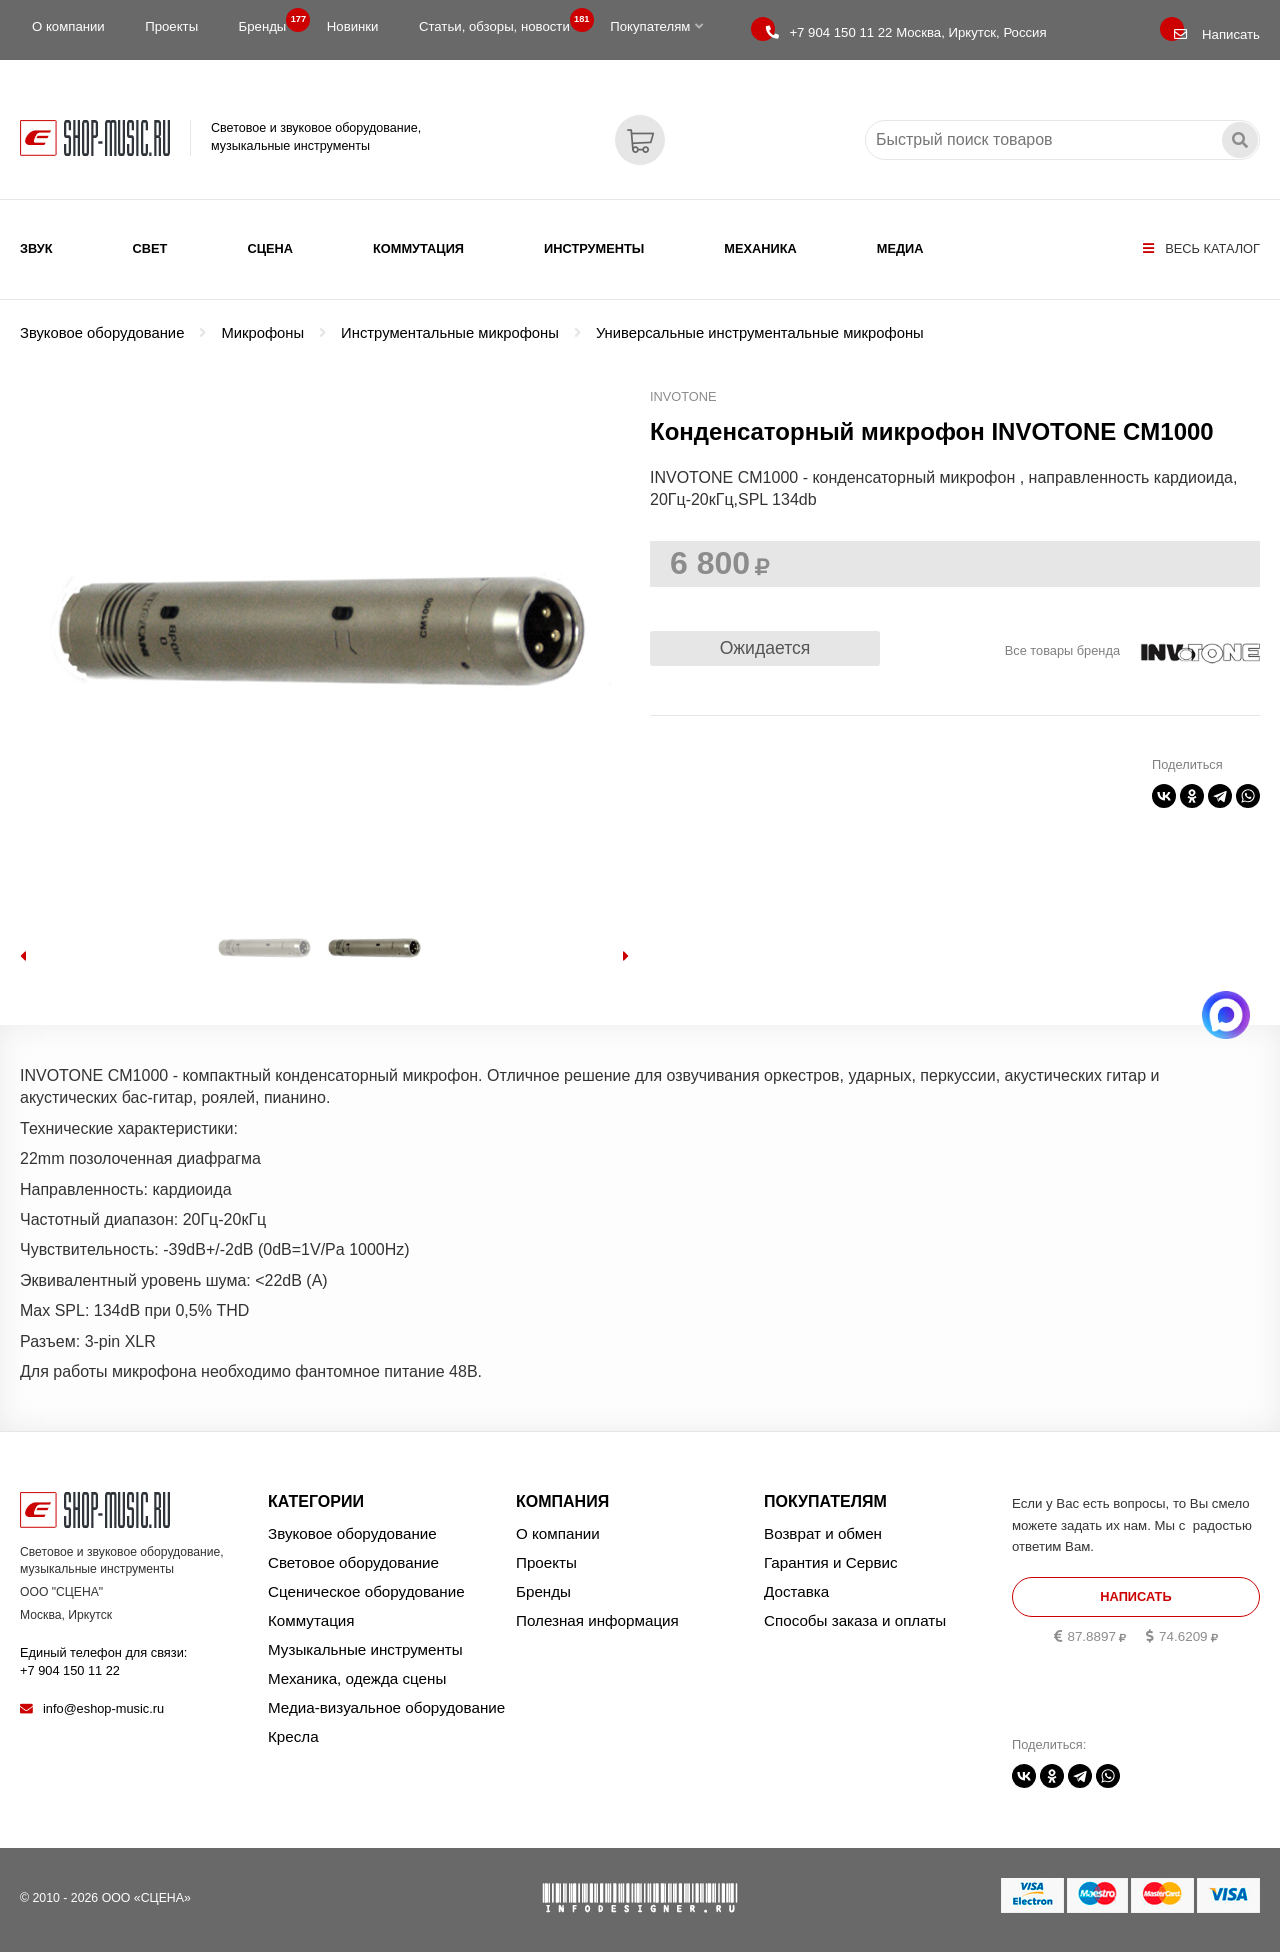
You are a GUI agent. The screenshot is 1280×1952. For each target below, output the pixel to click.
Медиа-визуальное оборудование (386, 1707)
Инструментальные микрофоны (450, 333)
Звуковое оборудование (102, 333)
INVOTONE (683, 396)
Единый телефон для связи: (103, 1661)
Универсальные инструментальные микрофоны (760, 333)
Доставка (796, 1591)
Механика (760, 248)
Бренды (269, 22)
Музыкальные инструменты (365, 1649)
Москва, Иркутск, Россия (906, 32)
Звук (36, 248)
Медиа (900, 248)
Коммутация (418, 248)
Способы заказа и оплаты (855, 1620)
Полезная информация (597, 1620)
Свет (150, 248)
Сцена (270, 248)
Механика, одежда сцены (357, 1678)
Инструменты (594, 248)
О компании (68, 26)
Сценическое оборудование (366, 1591)
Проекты (171, 26)
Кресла (293, 1736)
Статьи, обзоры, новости (500, 22)
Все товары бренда (1062, 650)
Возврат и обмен (823, 1533)
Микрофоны (262, 333)
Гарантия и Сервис (831, 1562)
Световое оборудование (353, 1562)
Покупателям (656, 26)
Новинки (353, 26)
